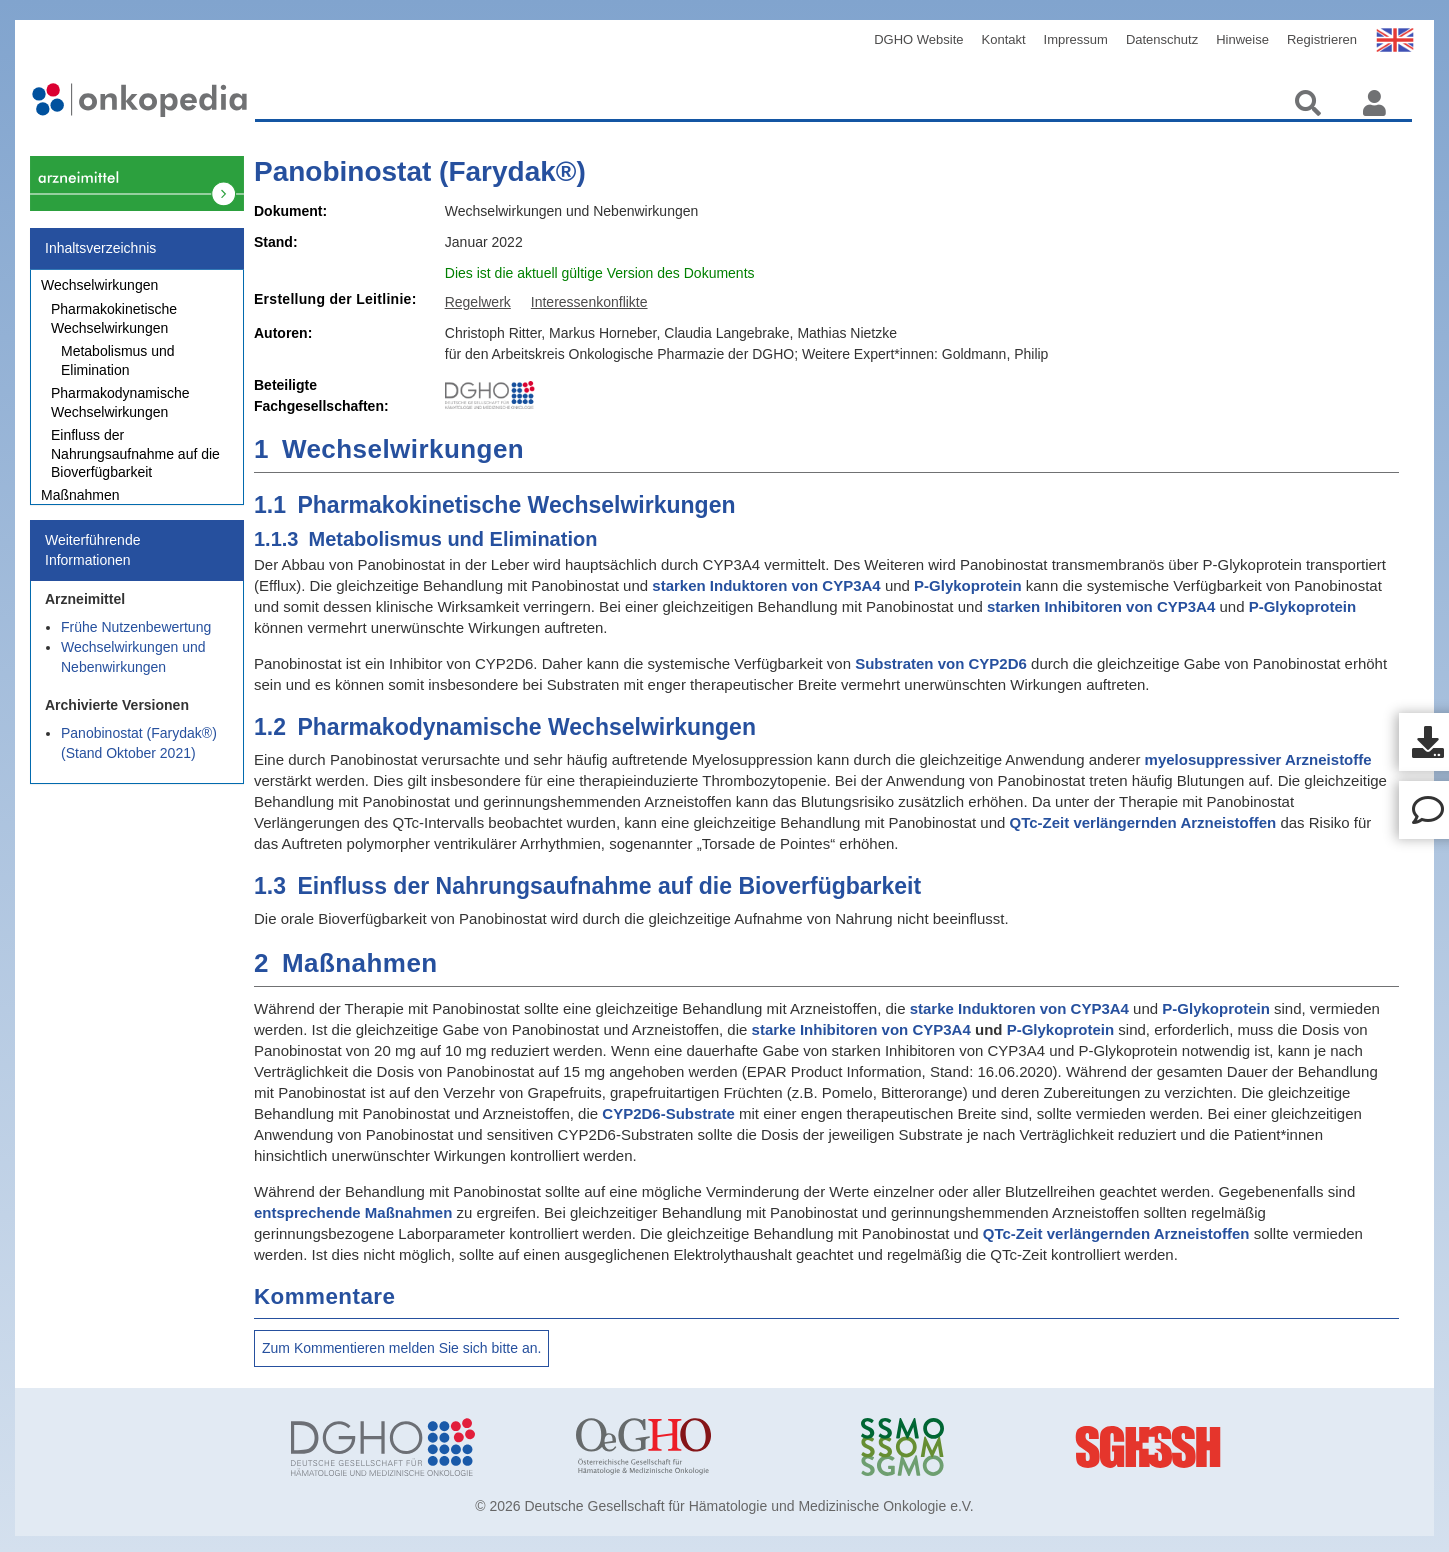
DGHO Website (918, 39)
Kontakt (1004, 39)
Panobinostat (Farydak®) (420, 171)
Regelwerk (478, 302)
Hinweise (1242, 39)
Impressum (1076, 39)
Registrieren (1322, 39)
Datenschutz (1162, 39)
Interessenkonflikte (589, 302)
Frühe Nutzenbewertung (136, 638)
